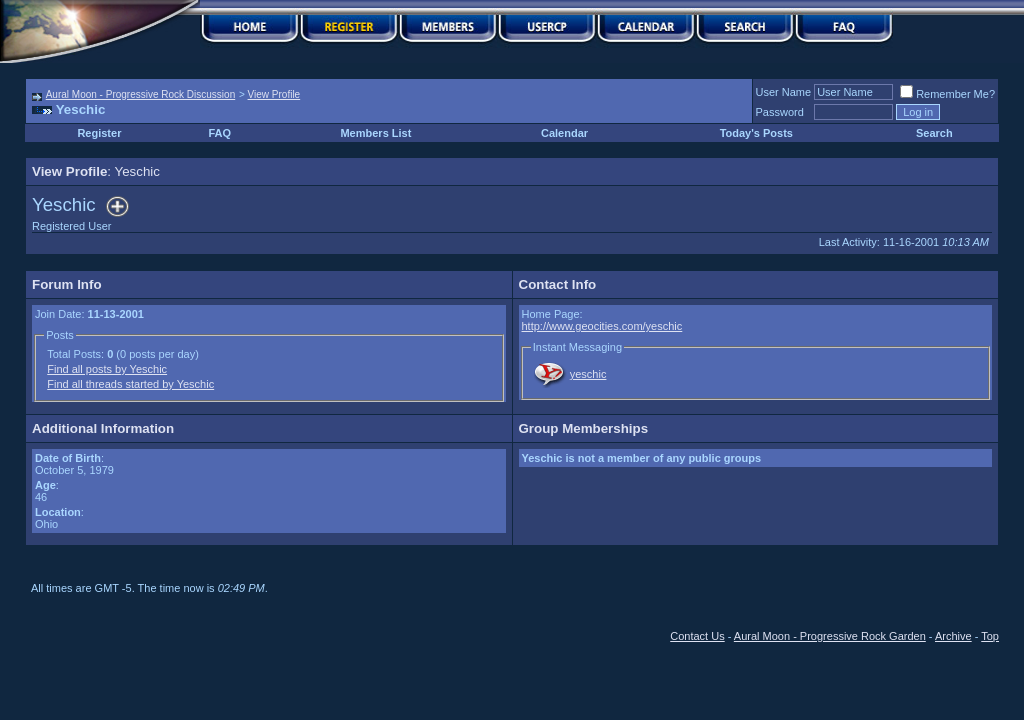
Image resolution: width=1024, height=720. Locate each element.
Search (934, 133)
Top (990, 636)
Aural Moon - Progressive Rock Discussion (141, 94)
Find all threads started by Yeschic (130, 384)
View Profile (274, 94)
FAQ (220, 133)
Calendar (564, 133)
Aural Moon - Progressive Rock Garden (830, 636)
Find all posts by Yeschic (107, 369)
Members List (375, 133)
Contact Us (697, 636)
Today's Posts (756, 133)
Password (780, 112)
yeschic (588, 374)
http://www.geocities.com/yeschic (602, 326)
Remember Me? (947, 94)
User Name (784, 92)
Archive (953, 636)
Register (99, 133)
